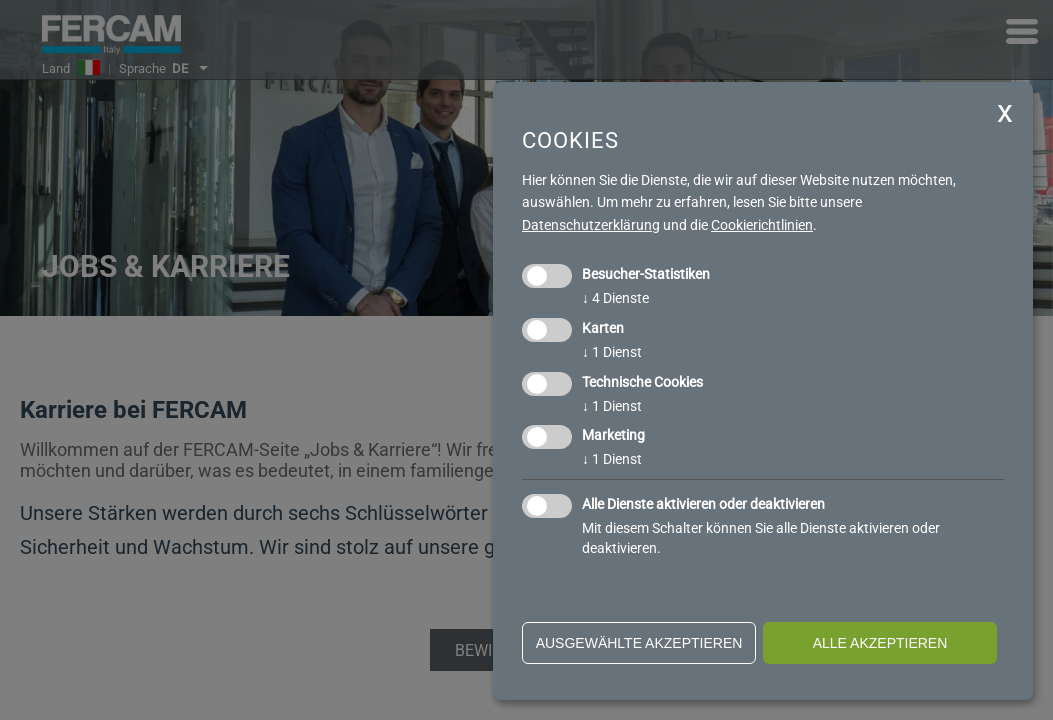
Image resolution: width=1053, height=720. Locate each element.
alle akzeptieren (880, 643)
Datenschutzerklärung (591, 225)
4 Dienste (615, 298)
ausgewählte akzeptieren (639, 643)
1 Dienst (612, 352)
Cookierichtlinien (762, 225)
